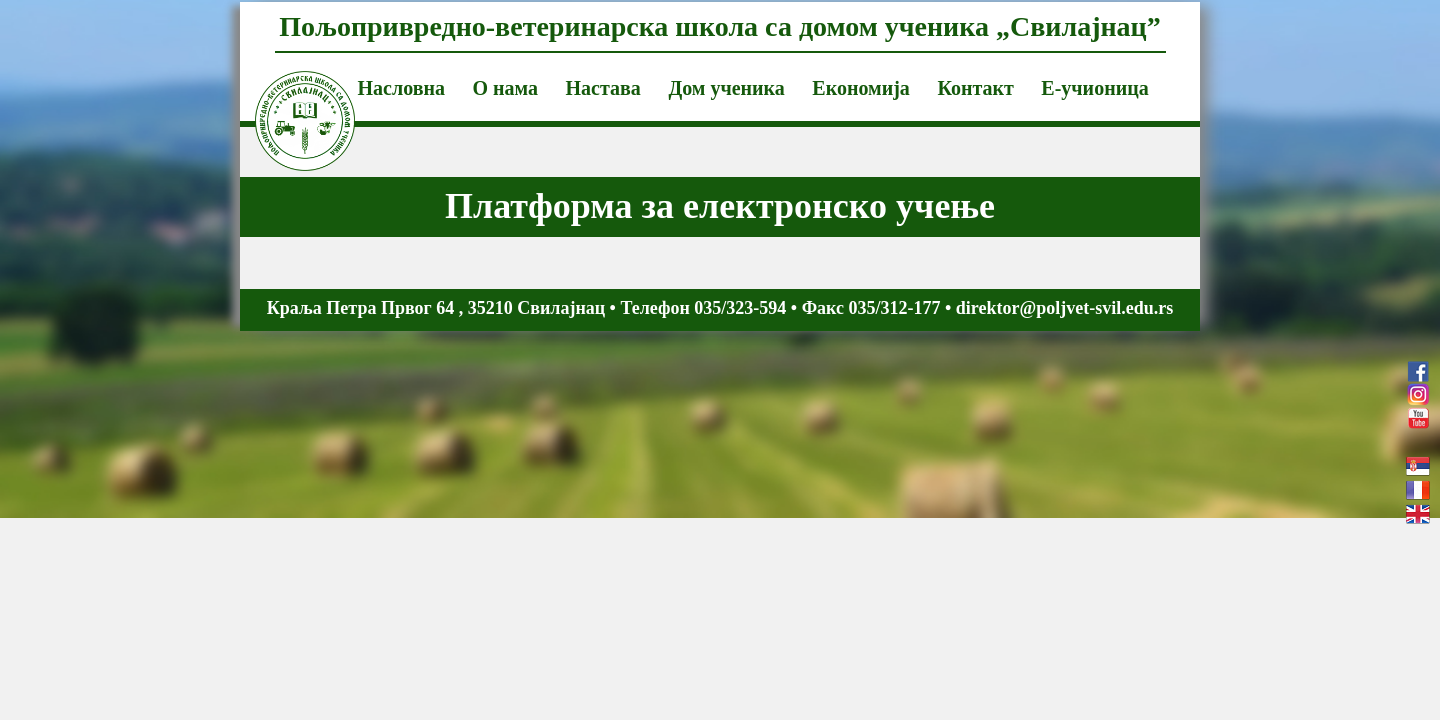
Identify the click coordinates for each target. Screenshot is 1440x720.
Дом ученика (726, 88)
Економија (861, 88)
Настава (603, 88)
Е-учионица (1094, 88)
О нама (505, 88)
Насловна (401, 88)
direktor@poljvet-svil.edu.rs (1064, 308)
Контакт (975, 88)
